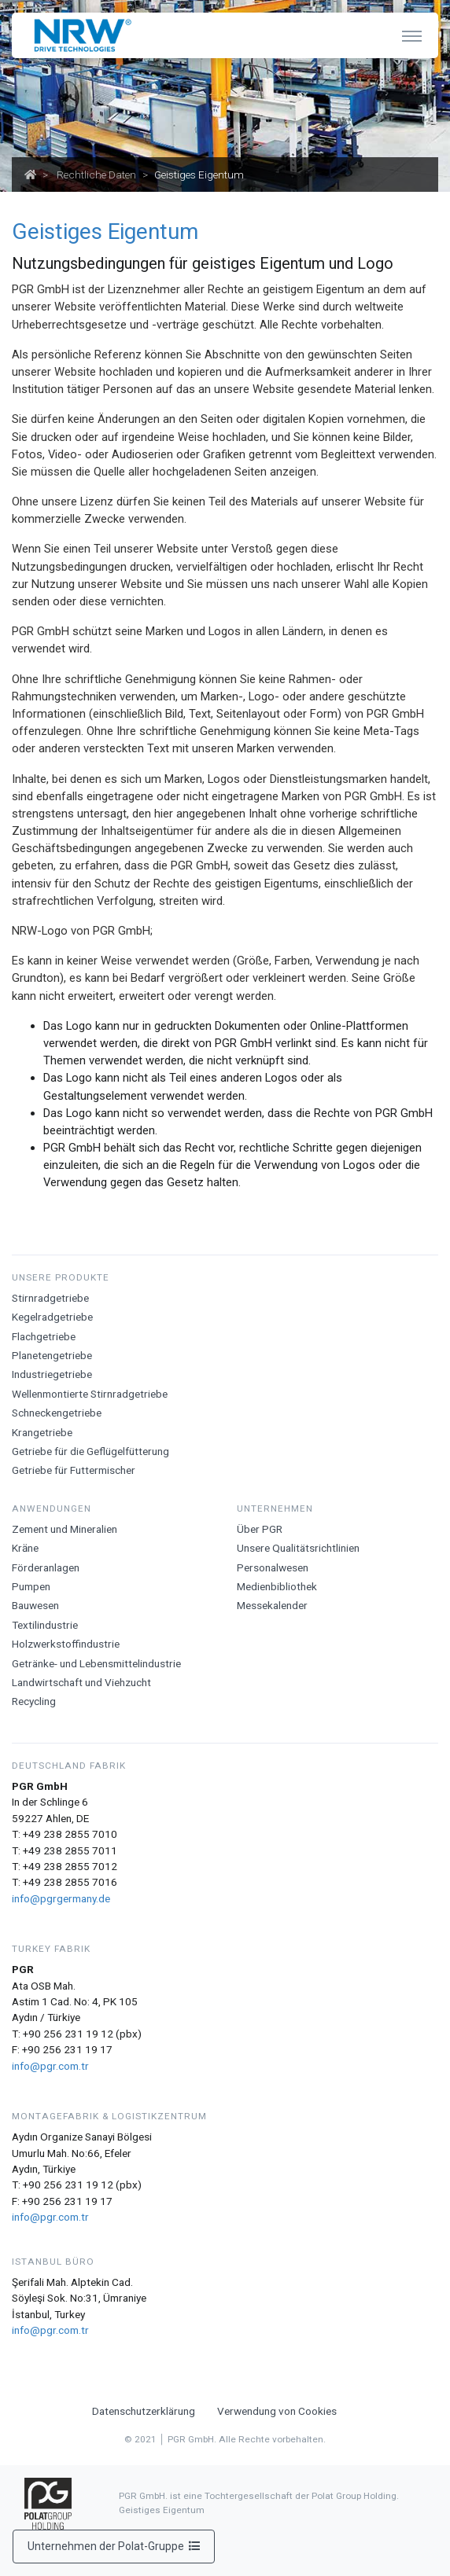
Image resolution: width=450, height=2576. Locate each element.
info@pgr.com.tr (50, 2066)
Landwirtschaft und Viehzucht (81, 1682)
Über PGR (259, 1529)
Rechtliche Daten (96, 174)
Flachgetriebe (44, 1336)
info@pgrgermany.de (61, 1898)
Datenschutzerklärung (143, 2411)
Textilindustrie (45, 1625)
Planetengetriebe (52, 1355)
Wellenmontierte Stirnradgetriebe (90, 1393)
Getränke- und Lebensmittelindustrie (96, 1663)
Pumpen (31, 1586)
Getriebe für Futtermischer (73, 1470)
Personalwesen (272, 1567)
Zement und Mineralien (64, 1529)
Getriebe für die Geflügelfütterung (90, 1451)
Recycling (34, 1701)
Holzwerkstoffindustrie (66, 1643)
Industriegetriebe (52, 1374)
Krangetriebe (42, 1432)
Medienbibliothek (277, 1586)
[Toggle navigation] (412, 35)
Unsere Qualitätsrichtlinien (298, 1548)
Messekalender (272, 1605)
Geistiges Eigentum (162, 2509)
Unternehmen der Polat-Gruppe (114, 2546)
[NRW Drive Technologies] (79, 35)
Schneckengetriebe (56, 1412)
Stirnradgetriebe (50, 1298)
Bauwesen (35, 1605)
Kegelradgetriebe (52, 1316)
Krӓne (25, 1548)
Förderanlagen (45, 1567)
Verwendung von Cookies (277, 2411)
